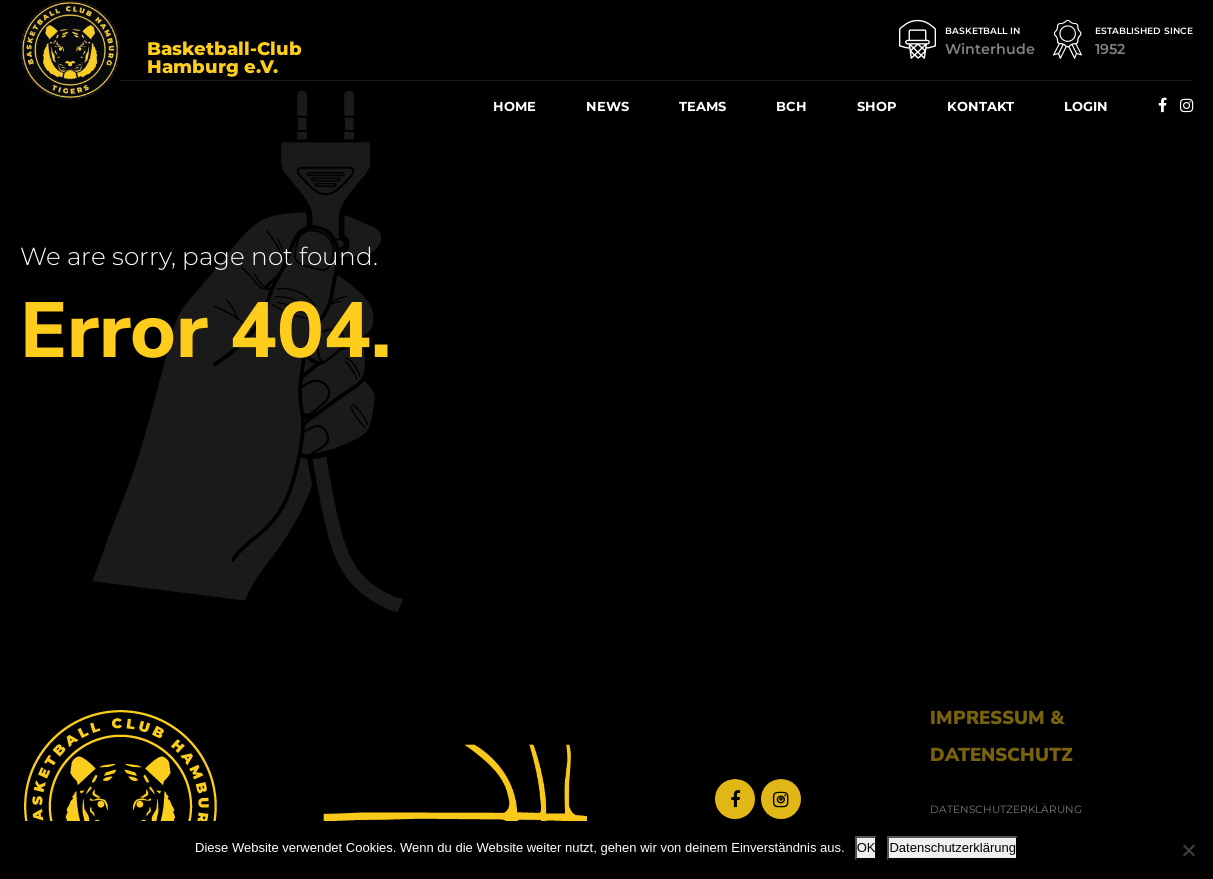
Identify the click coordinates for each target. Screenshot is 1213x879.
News (607, 106)
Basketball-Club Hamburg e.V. (224, 58)
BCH (791, 106)
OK (866, 847)
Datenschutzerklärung (952, 847)
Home (514, 106)
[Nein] (1188, 850)
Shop (877, 106)
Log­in (1086, 106)
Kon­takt (980, 106)
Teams (702, 106)
